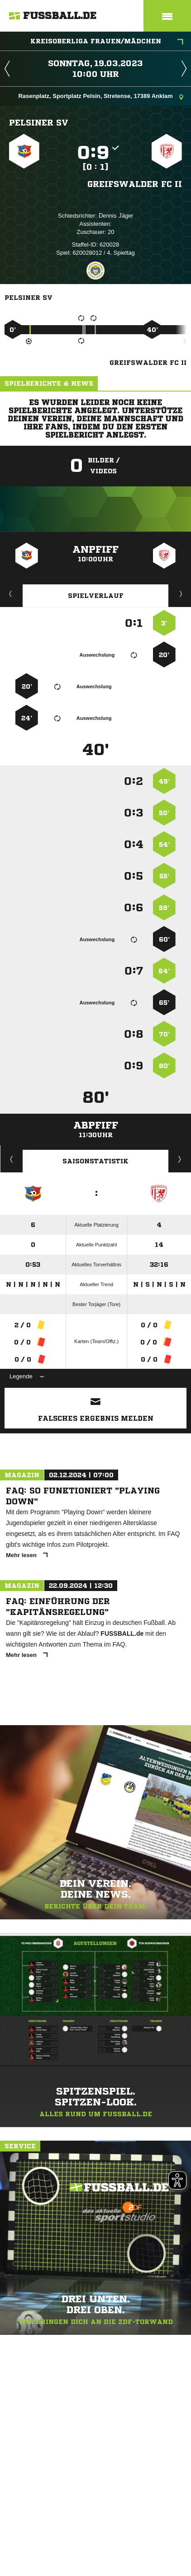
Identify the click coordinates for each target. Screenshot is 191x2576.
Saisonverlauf (180, 1158)
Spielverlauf (96, 596)
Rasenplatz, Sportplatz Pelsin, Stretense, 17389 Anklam (100, 97)
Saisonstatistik (95, 1161)
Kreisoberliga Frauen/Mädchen (107, 42)
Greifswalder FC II (134, 184)
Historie (11, 1158)
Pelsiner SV (38, 122)
